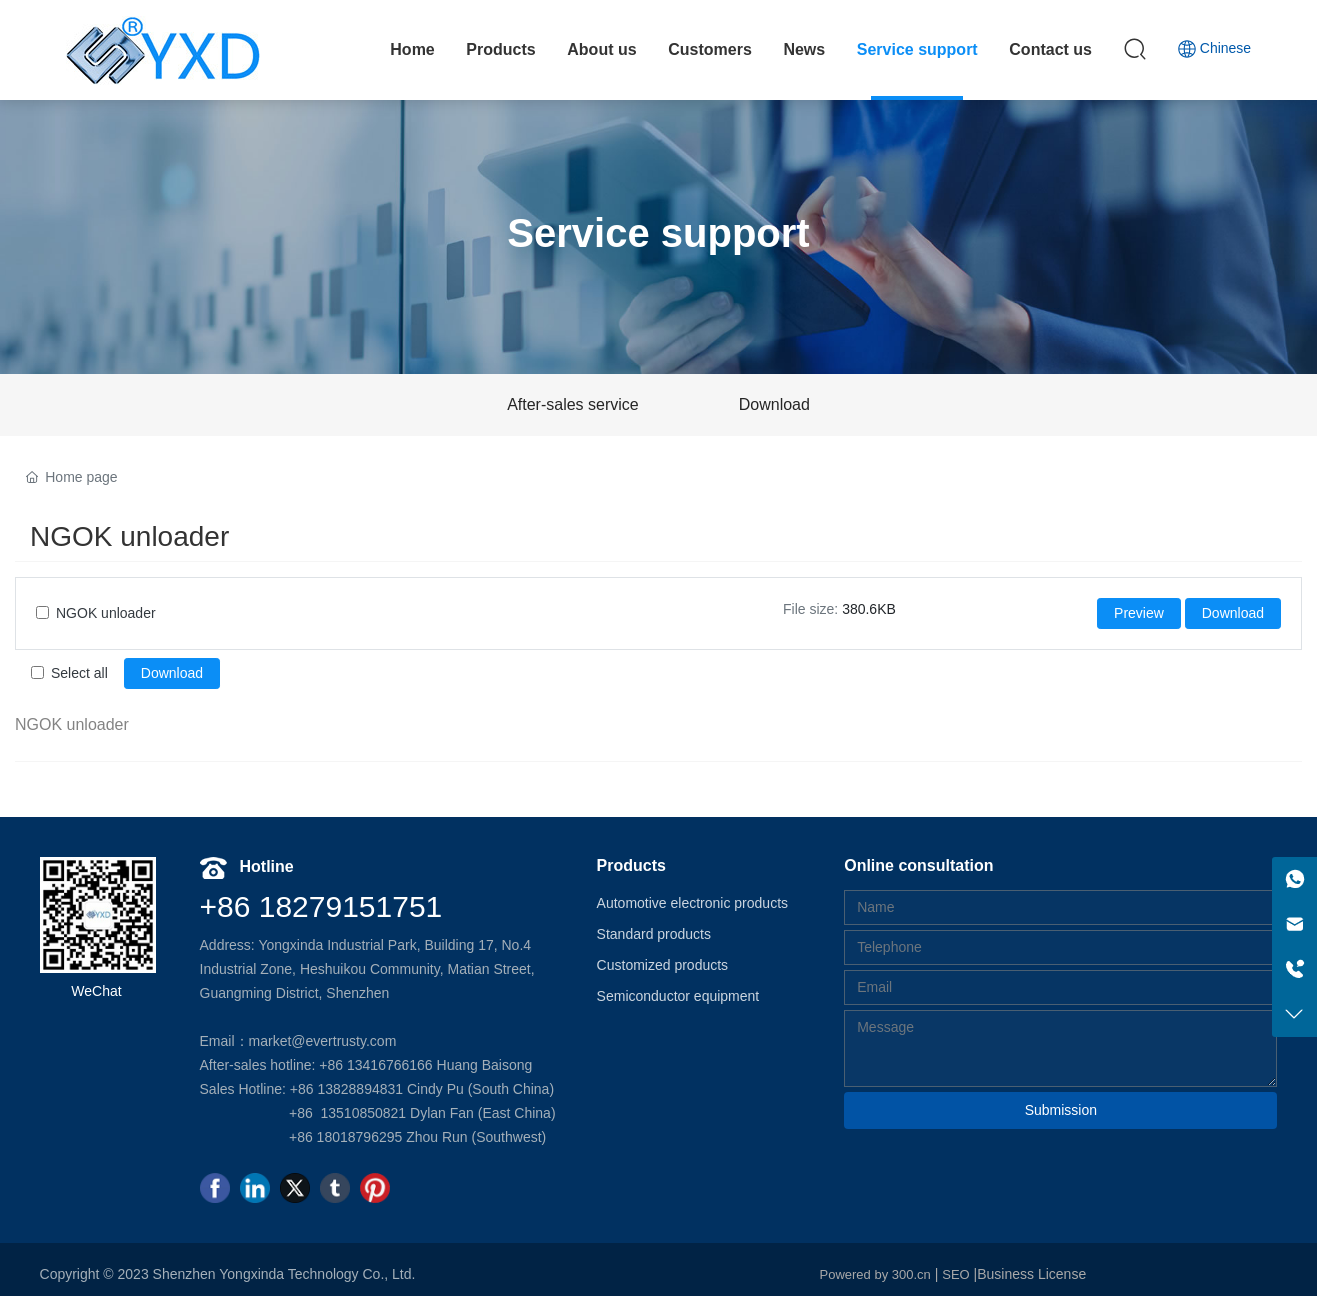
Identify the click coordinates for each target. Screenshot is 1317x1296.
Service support (658, 233)
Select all (79, 673)
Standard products (654, 934)
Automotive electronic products (692, 903)
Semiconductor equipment (678, 996)
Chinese (1214, 50)
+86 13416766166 (373, 1065)
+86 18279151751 (321, 906)
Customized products (663, 965)
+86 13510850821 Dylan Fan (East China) (422, 1113)
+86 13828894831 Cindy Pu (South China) (422, 1089)
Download (774, 404)
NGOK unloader (106, 613)
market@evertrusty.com (323, 1041)
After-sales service (573, 404)
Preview (1139, 613)
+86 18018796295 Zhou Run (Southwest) (417, 1137)
